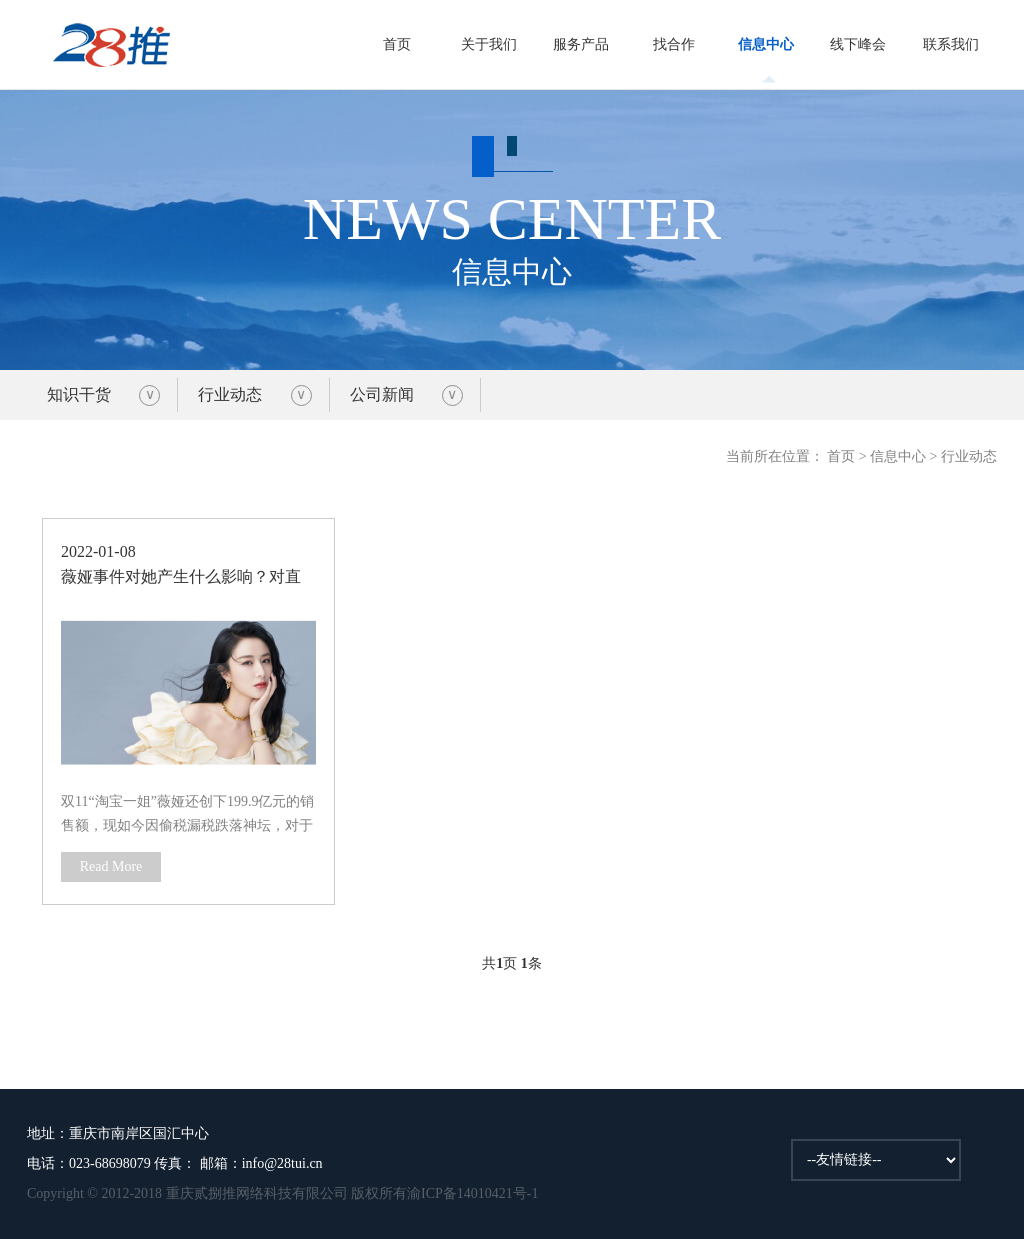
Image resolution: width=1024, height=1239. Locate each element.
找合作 (674, 44)
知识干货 (79, 394)
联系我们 (951, 44)
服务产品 (581, 44)
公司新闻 (382, 394)
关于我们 (489, 44)
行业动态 (230, 394)
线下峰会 (858, 44)
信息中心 (766, 44)
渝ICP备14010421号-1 (472, 1193)
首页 (397, 44)
